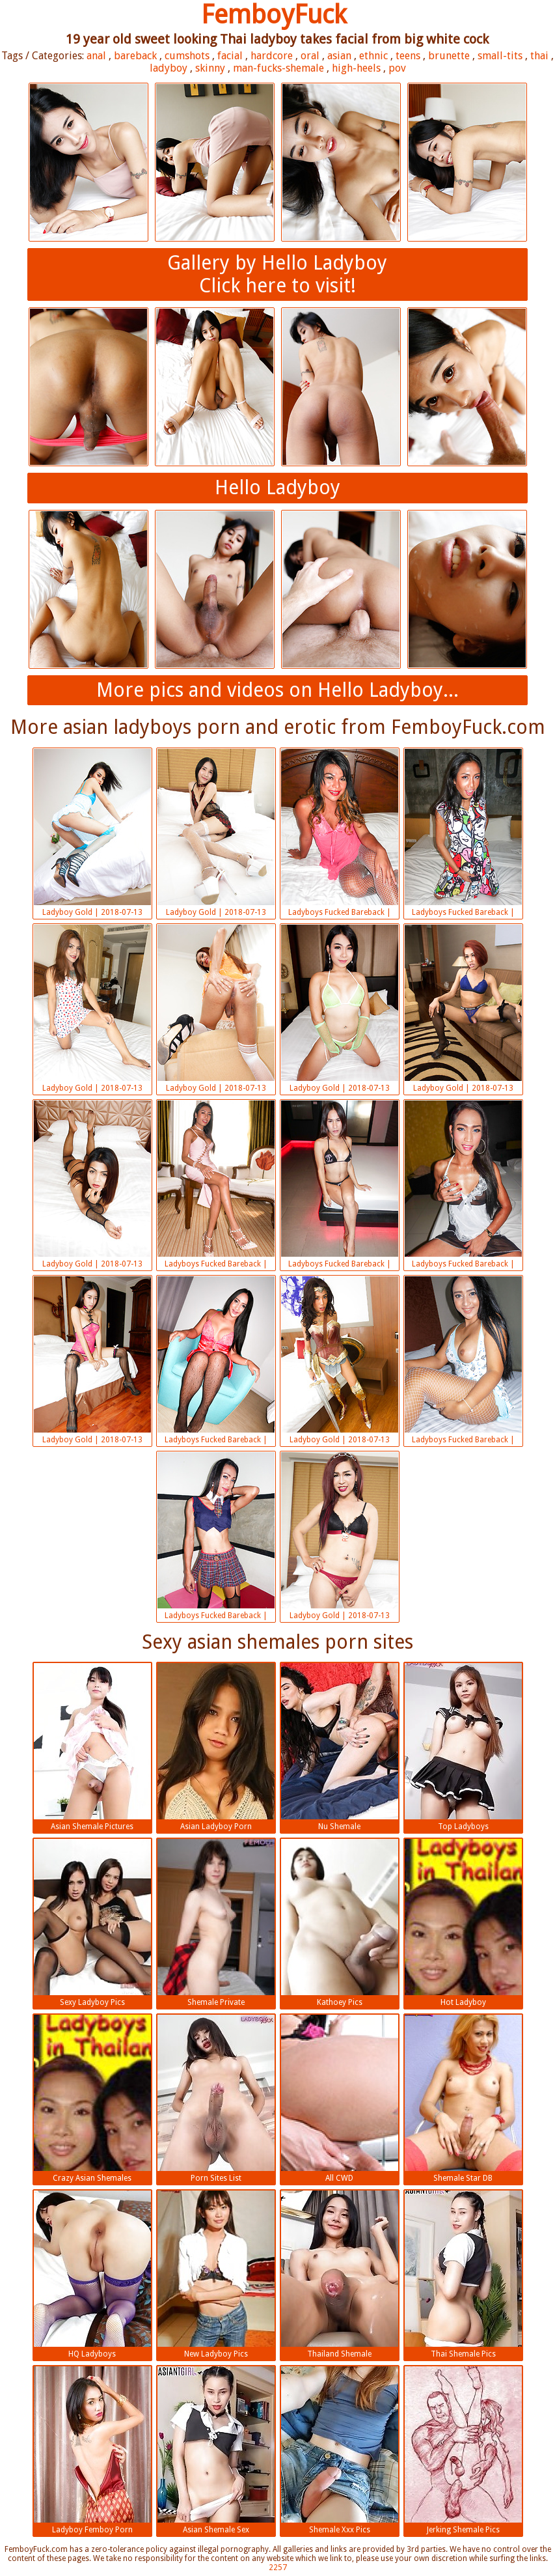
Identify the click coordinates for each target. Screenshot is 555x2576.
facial (230, 55)
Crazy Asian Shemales (92, 2099)
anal (96, 55)
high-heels (356, 68)
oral (310, 55)
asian (339, 55)
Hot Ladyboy (463, 1923)
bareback (135, 55)
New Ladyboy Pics (216, 2275)
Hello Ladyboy (277, 487)
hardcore (271, 55)
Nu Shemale (339, 1747)
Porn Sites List (216, 2099)
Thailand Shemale (339, 2275)
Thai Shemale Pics (463, 2275)
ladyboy (168, 68)
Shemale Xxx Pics (339, 2450)
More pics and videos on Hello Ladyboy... (277, 690)
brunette (449, 55)
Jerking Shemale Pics (463, 2450)
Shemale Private (216, 1923)
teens (408, 55)
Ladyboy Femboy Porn (92, 2450)
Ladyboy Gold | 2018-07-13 (92, 833)
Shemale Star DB (463, 2099)
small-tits (500, 55)
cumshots (187, 55)
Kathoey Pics (339, 1923)
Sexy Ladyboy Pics (92, 1923)
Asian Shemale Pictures (92, 1747)
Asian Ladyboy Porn (216, 1747)
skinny (210, 68)
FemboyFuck (274, 14)
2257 (278, 2567)
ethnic (373, 55)
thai (539, 55)
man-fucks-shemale (278, 68)
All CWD (339, 2099)
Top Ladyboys (463, 1747)
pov (397, 68)
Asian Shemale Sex (216, 2450)
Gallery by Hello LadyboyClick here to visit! (277, 274)
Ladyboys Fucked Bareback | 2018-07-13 (339, 834)
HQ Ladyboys (92, 2275)
